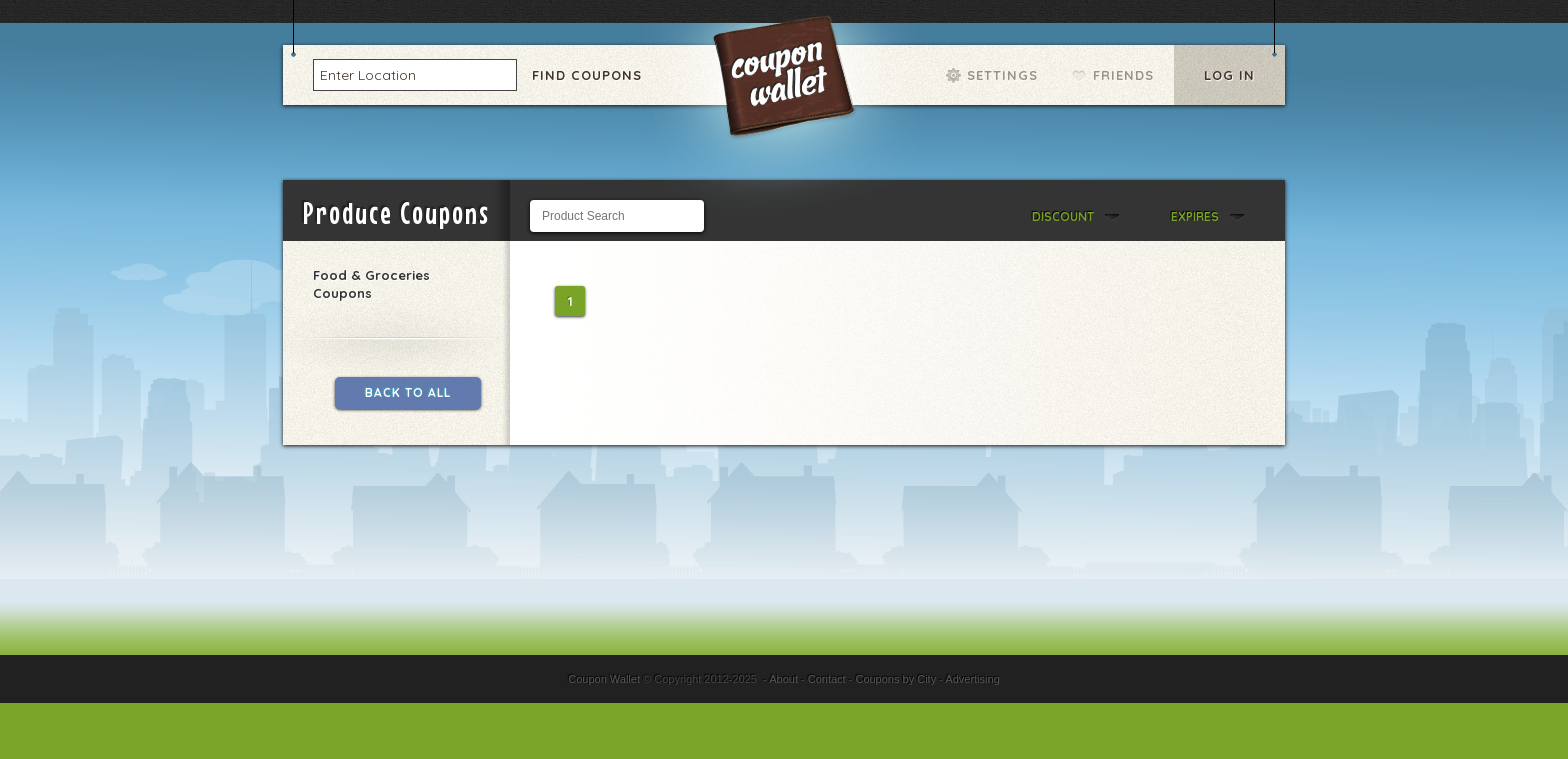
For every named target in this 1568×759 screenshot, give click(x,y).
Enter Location (368, 74)
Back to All (408, 392)
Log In (1229, 75)
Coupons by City (895, 679)
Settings (1002, 75)
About (783, 679)
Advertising (972, 679)
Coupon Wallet (786, 80)
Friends (1123, 75)
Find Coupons (587, 75)
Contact (827, 679)
